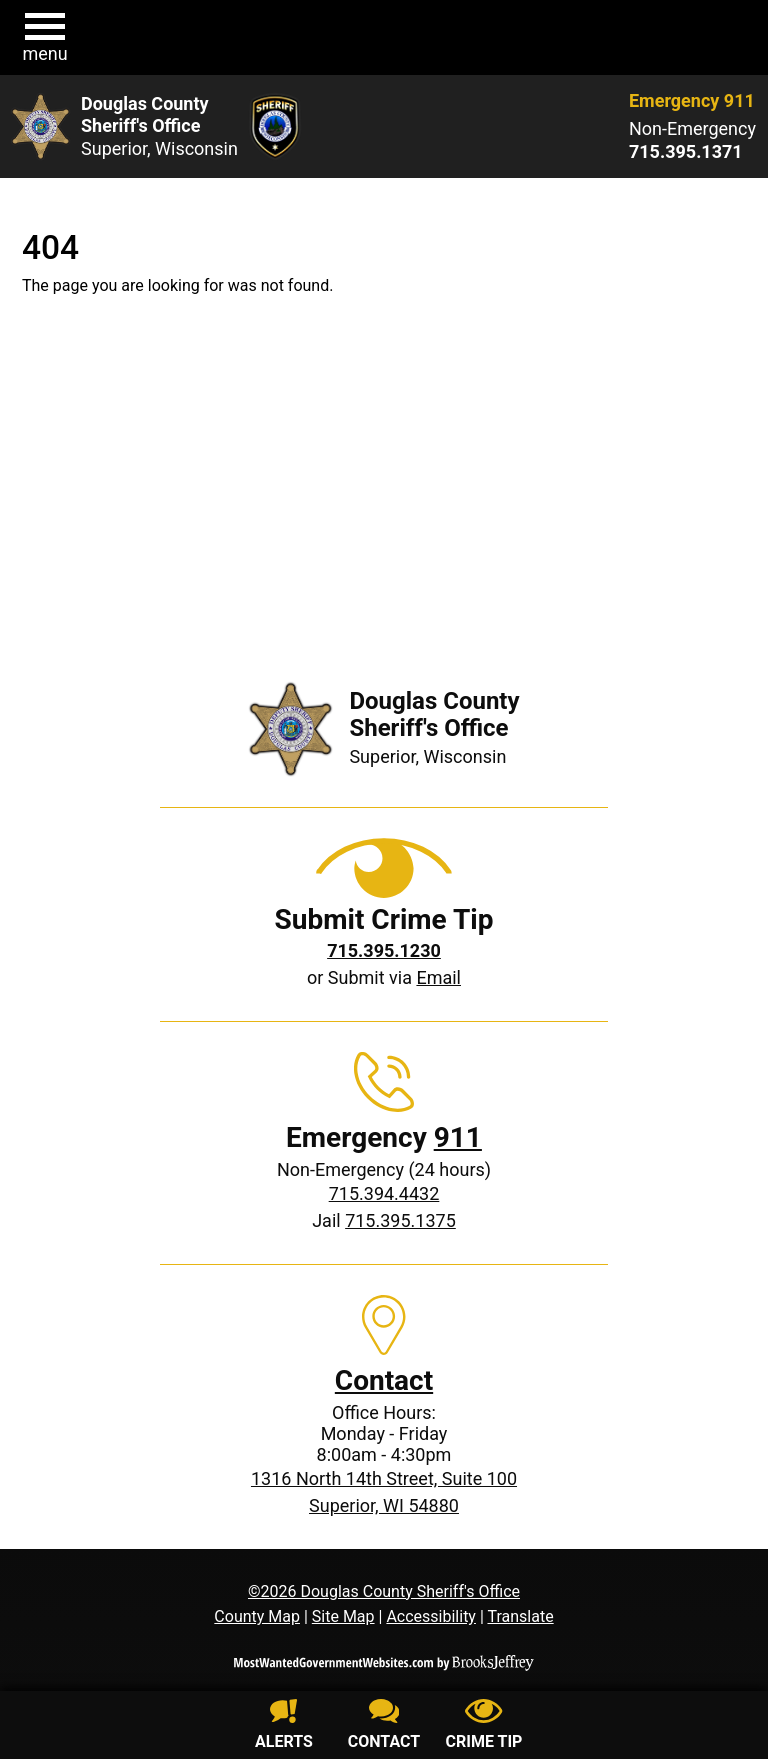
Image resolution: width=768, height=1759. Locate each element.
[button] (45, 38)
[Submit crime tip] (484, 1727)
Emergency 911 (692, 100)
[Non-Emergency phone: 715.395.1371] (692, 152)
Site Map (343, 1616)
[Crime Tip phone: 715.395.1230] (384, 950)
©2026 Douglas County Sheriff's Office (384, 1591)
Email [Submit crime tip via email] (438, 977)
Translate (520, 1616)
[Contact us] (384, 1727)
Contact (384, 1380)
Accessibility (431, 1616)
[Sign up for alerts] (284, 1727)
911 (458, 1137)
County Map (257, 1616)
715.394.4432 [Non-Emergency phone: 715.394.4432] (384, 1193)
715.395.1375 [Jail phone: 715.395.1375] (400, 1220)
